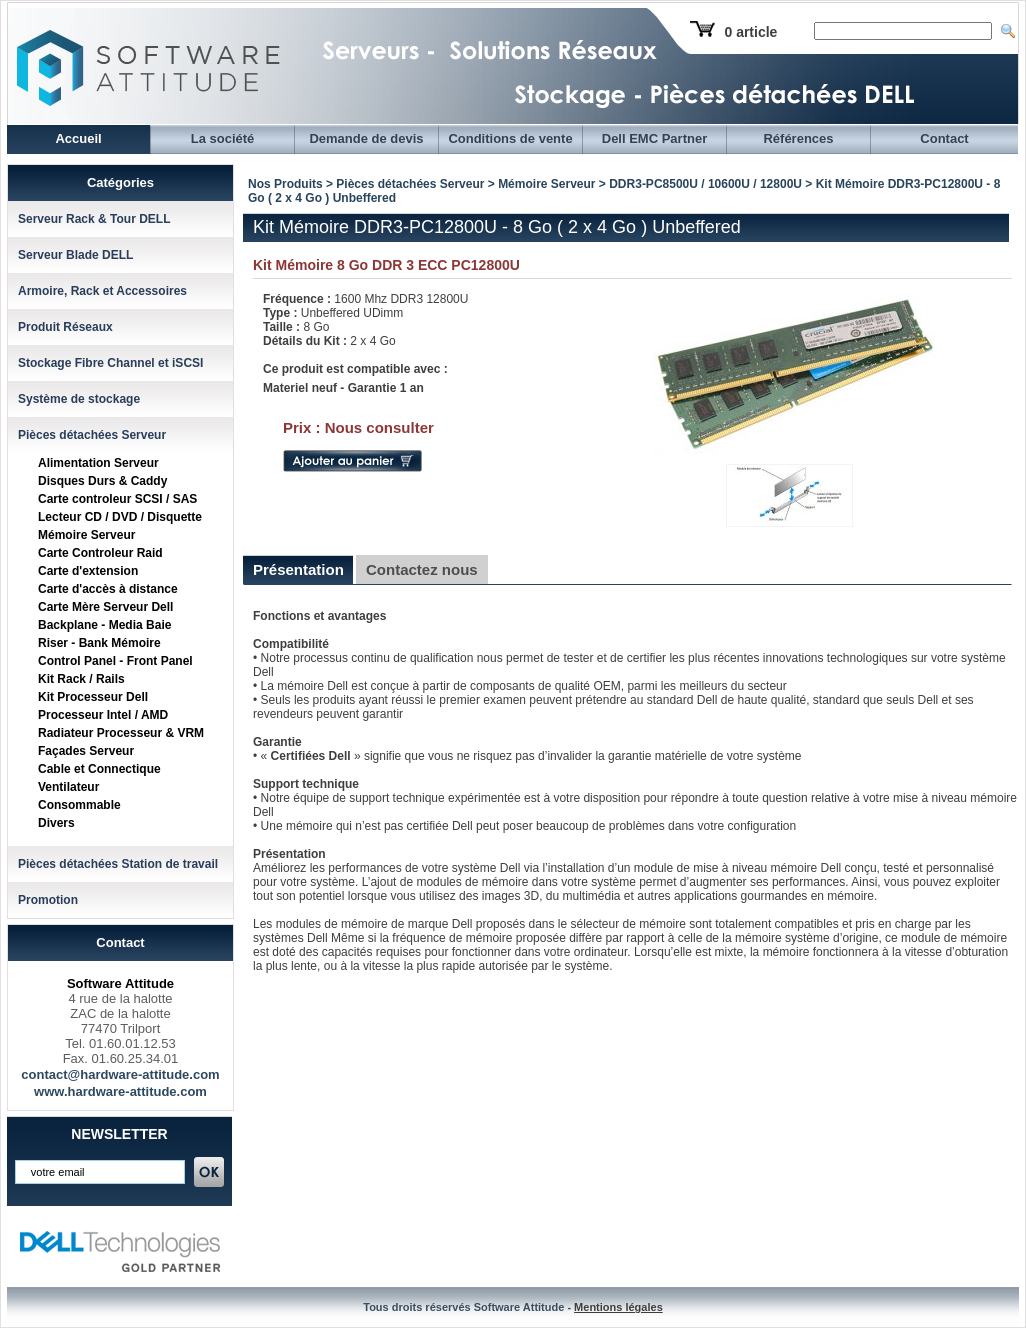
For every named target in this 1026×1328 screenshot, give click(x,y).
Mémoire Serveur (86, 535)
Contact (944, 138)
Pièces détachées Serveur (92, 435)
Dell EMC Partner (654, 138)
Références (798, 138)
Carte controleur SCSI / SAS (117, 499)
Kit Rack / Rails (81, 679)
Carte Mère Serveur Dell (105, 607)
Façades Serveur (86, 751)
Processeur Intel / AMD (103, 715)
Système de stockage (79, 399)
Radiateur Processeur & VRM (121, 733)
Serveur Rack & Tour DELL (94, 219)
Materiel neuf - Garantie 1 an (343, 388)
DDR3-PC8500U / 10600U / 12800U (707, 184)
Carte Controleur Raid (100, 553)
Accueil (78, 138)
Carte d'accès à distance (108, 589)
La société (223, 138)
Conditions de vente (510, 138)
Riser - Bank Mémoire (99, 643)
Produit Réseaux (65, 327)
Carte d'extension (88, 571)
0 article (750, 32)
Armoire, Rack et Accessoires (102, 291)
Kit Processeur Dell (93, 697)
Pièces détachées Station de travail (118, 864)
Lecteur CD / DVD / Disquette (120, 517)
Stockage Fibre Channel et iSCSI (110, 363)
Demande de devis (366, 138)
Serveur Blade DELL (75, 255)
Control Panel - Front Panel (115, 661)
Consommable (79, 805)
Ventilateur (68, 787)
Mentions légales (618, 1307)
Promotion (48, 900)
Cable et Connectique (99, 769)
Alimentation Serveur (98, 463)
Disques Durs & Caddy (102, 481)
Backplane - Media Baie (104, 625)
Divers (56, 823)
